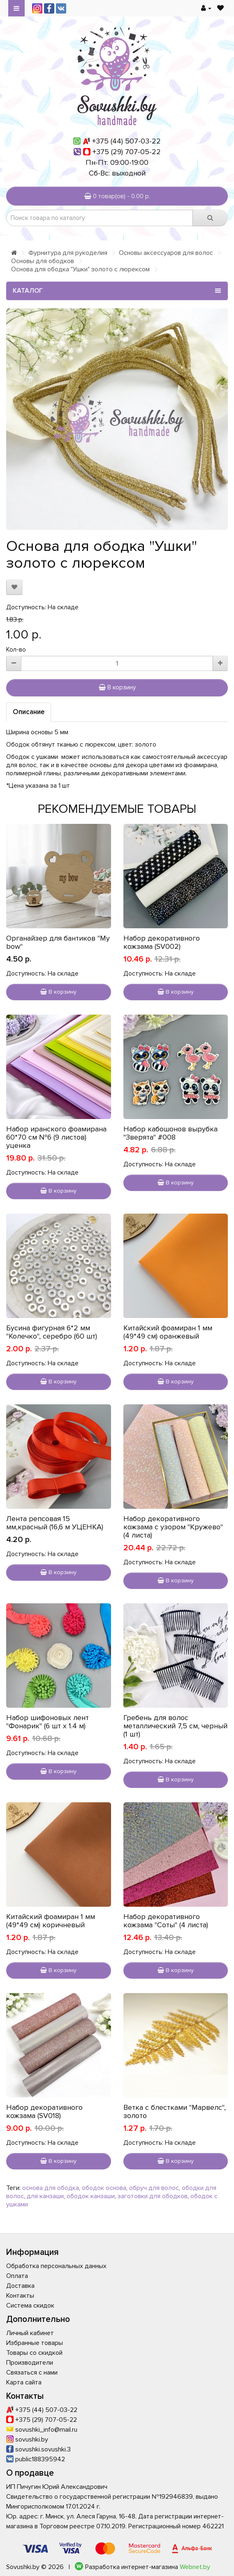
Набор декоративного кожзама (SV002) (161, 942)
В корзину (117, 687)
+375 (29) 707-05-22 (127, 151)
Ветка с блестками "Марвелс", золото (174, 2111)
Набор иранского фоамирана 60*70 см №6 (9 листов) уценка (56, 1137)
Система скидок (30, 2305)
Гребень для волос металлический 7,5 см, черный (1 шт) (175, 1726)
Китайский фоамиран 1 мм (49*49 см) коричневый (50, 1920)
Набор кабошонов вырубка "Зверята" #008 (170, 1133)
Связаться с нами (32, 2372)
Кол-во (16, 649)
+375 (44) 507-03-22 (126, 141)
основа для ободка (50, 2188)
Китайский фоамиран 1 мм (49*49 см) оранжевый (167, 1332)
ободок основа (104, 2188)
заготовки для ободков (153, 2196)
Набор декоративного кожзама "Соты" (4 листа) (165, 1920)
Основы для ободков (42, 261)
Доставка (20, 2286)
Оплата (17, 2276)
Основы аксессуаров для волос (166, 253)
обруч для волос (154, 2188)
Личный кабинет (30, 2333)
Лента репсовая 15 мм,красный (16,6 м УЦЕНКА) (54, 1522)
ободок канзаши (91, 2196)
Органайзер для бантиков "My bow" (58, 942)
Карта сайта (24, 2382)
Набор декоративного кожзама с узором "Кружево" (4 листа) (173, 1527)
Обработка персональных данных (56, 2266)
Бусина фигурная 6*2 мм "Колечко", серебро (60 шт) (51, 1332)
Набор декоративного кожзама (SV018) (44, 2111)
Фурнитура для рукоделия (67, 253)
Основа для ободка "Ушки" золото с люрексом (80, 269)
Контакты (20, 2296)
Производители (29, 2363)
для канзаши (45, 2196)
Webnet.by (195, 2567)
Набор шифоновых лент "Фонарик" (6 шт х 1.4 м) (47, 1721)
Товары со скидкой (34, 2353)
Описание (28, 712)
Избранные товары (34, 2343)
